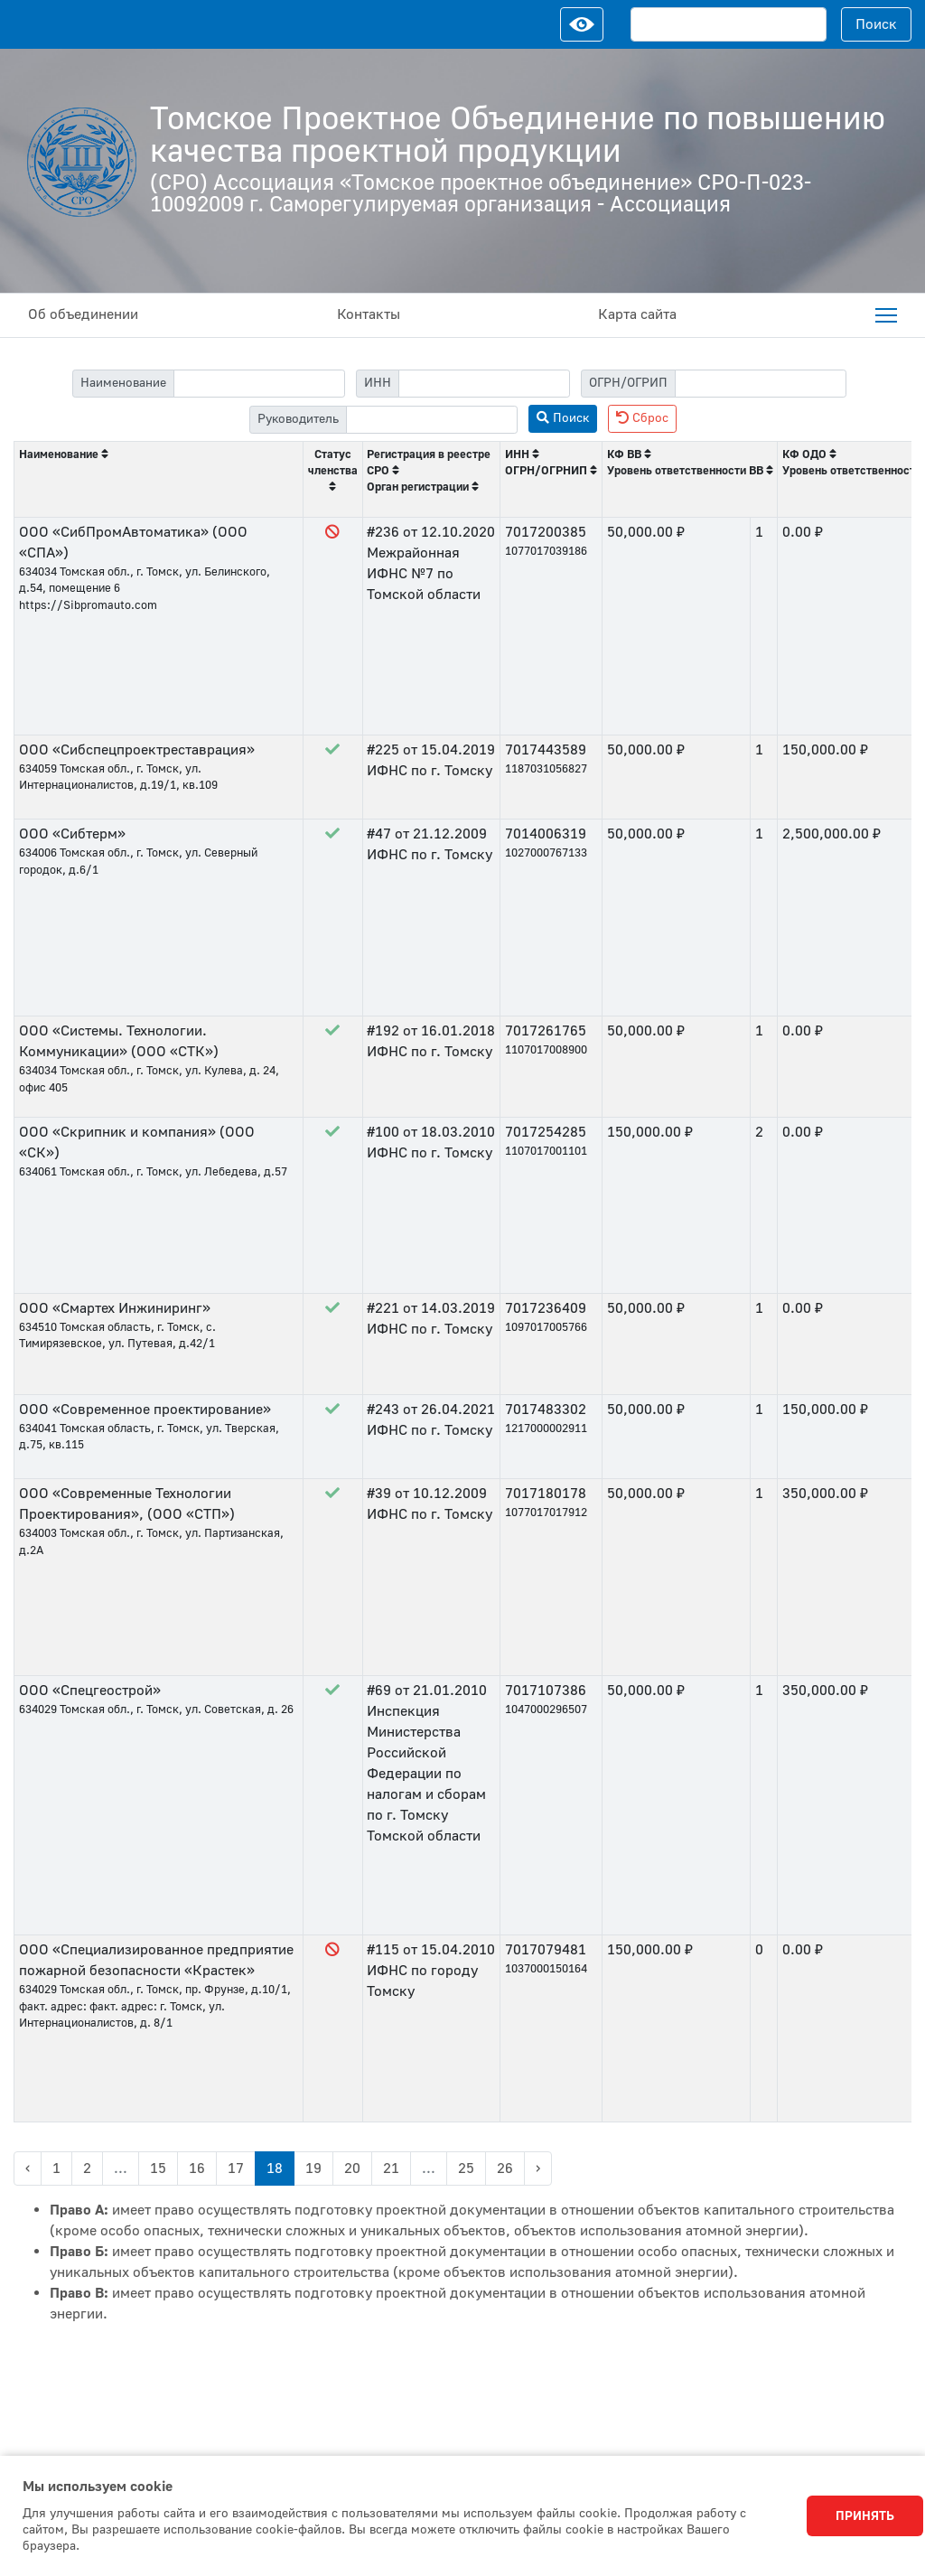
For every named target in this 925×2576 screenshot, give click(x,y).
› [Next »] (538, 2168)
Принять (865, 2516)
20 (352, 2168)
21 (391, 2168)
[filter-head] (432, 420)
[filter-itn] (484, 384)
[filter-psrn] (760, 384)
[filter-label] (259, 384)
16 (197, 2168)
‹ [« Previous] (27, 2168)
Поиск (876, 24)
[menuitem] (886, 315)
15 (158, 2168)
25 (466, 2168)
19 (313, 2168)
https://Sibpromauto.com (88, 605)
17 (236, 2168)
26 (505, 2168)
